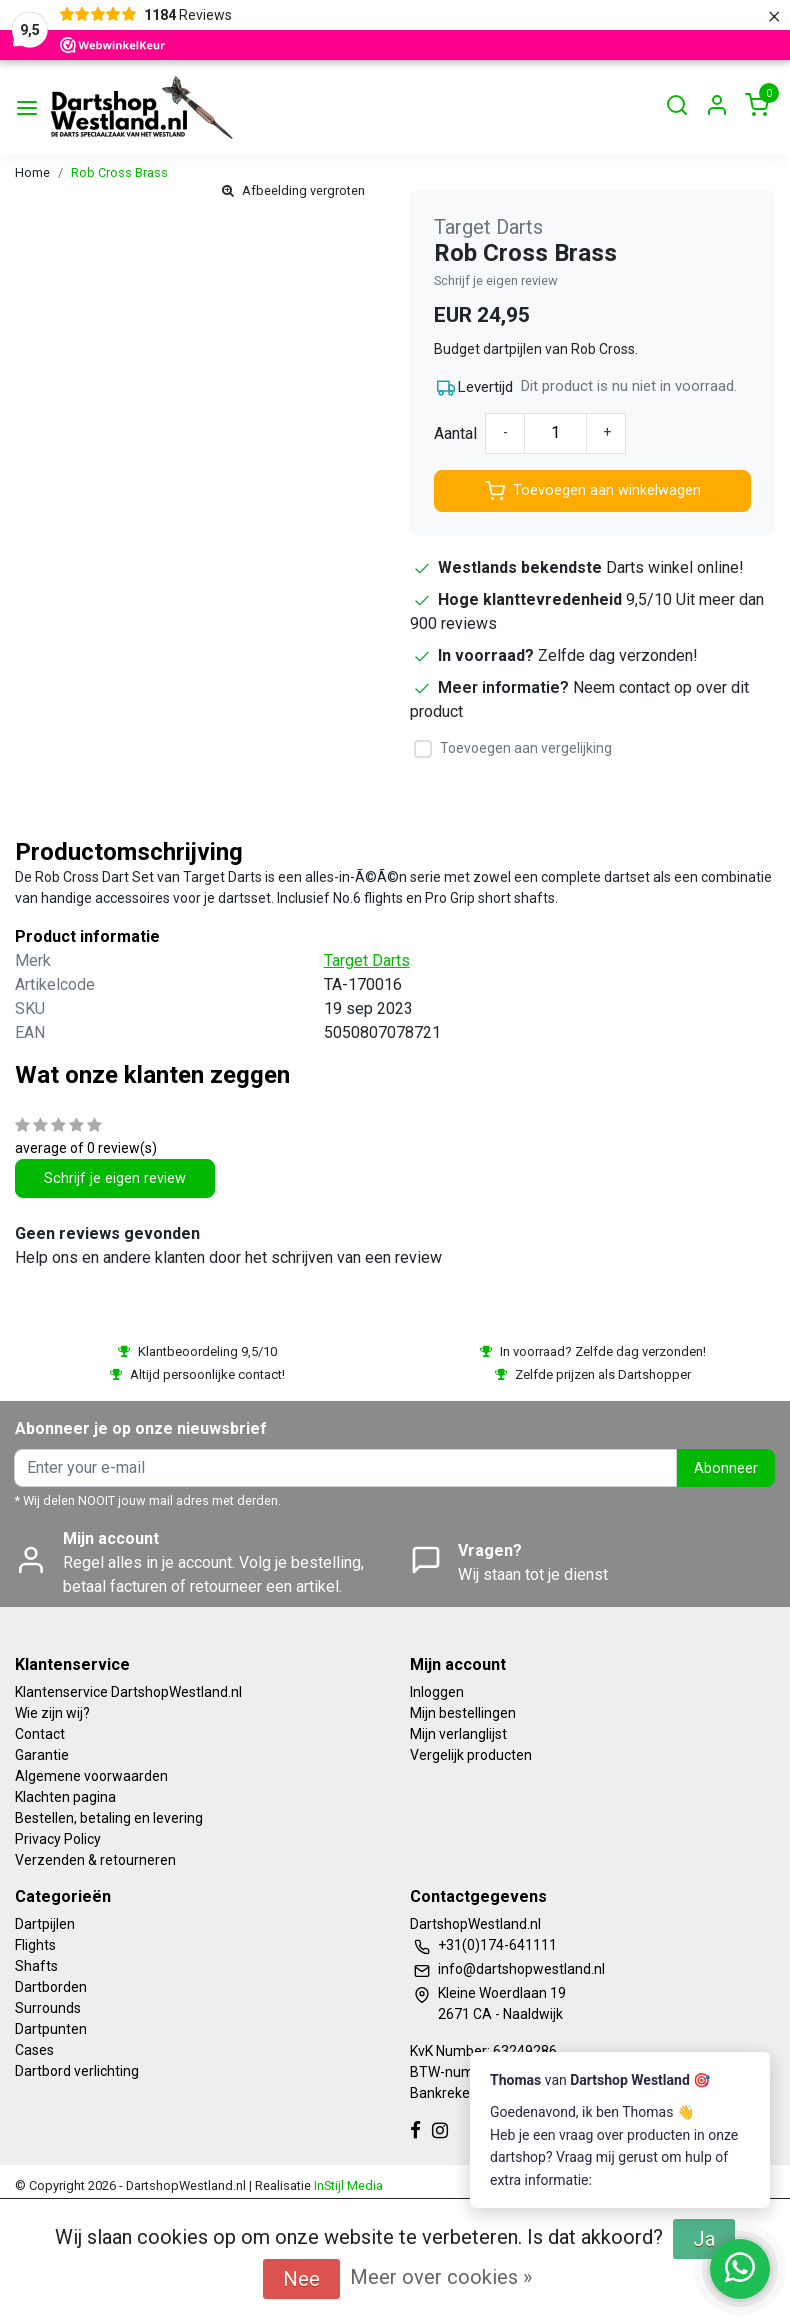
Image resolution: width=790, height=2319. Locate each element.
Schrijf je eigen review (496, 280)
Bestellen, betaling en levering (109, 1818)
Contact (40, 1734)
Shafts (36, 1966)
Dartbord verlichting (77, 2071)
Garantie (42, 1755)
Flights (35, 1945)
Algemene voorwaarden (91, 1776)
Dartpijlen (45, 1924)
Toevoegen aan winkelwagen (593, 491)
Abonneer (726, 1468)
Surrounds (48, 2008)
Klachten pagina (65, 1797)
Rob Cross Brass (119, 172)
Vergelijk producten (471, 1755)
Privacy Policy (58, 1839)
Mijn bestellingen (463, 1713)
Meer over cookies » (441, 2277)
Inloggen (437, 1692)
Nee (301, 2279)
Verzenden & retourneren (95, 1860)
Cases (34, 2050)
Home (32, 172)
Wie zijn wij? (52, 1713)
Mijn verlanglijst (458, 1734)
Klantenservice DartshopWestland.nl (128, 1692)
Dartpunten (51, 2029)
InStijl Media (347, 2185)
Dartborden (51, 1987)
